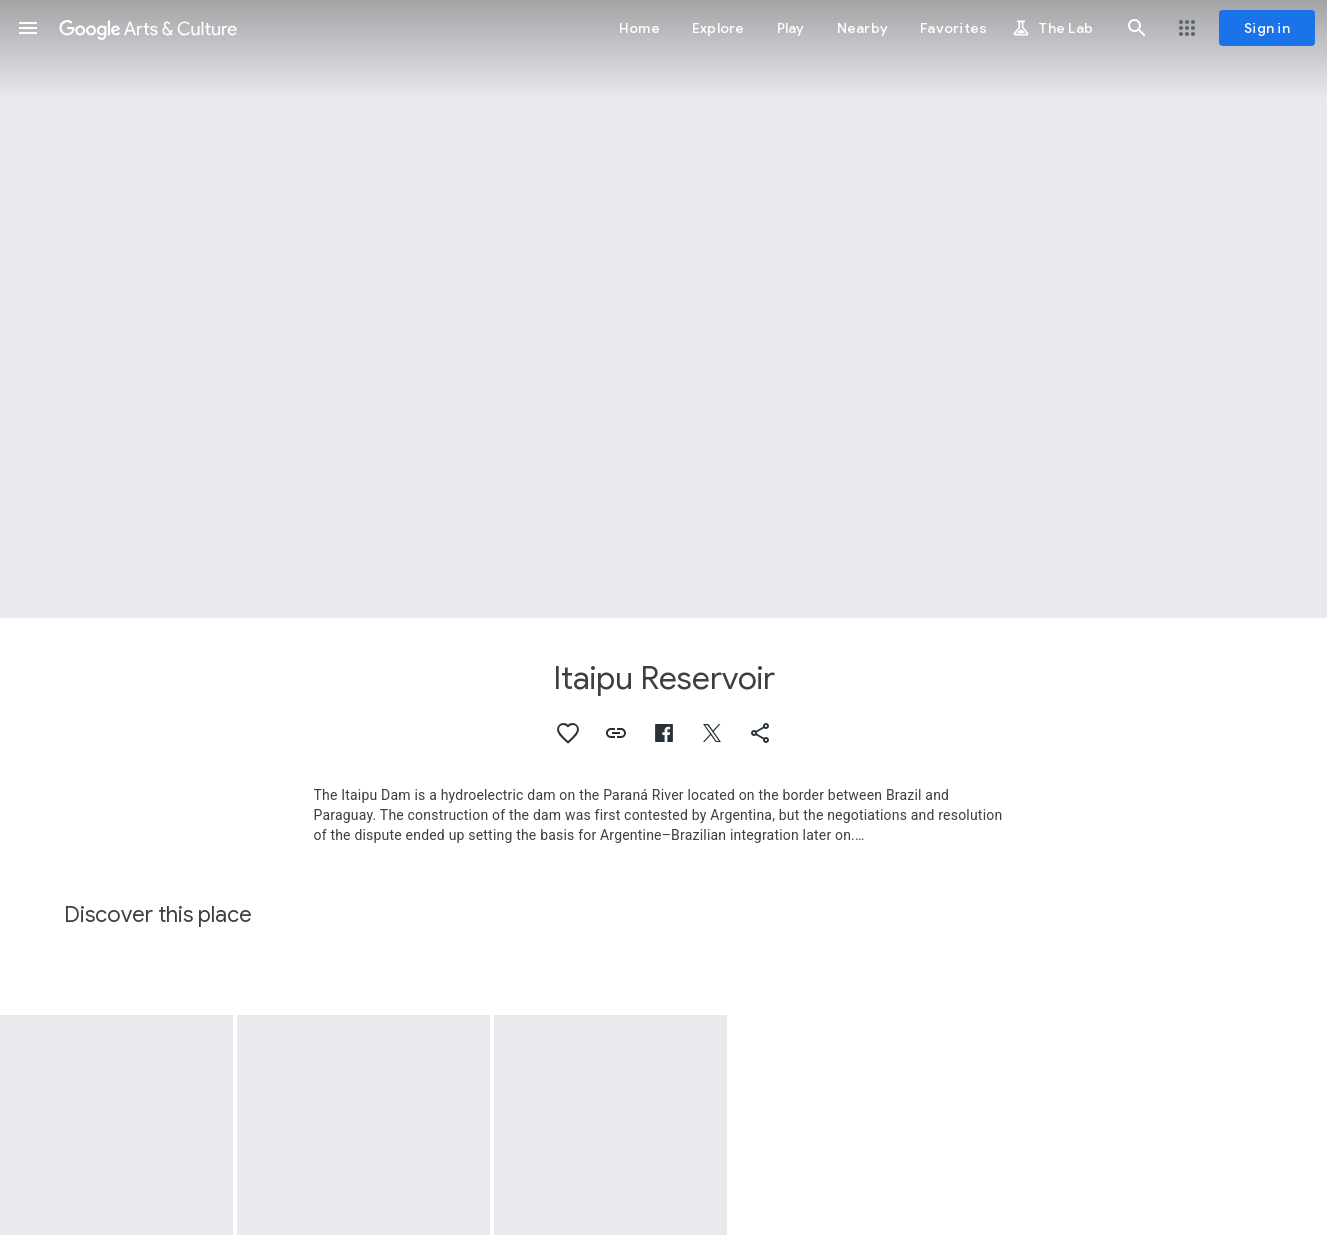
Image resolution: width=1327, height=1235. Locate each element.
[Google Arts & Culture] (148, 28)
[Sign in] (1267, 28)
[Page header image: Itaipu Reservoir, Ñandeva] (663, 309)
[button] (28, 28)
